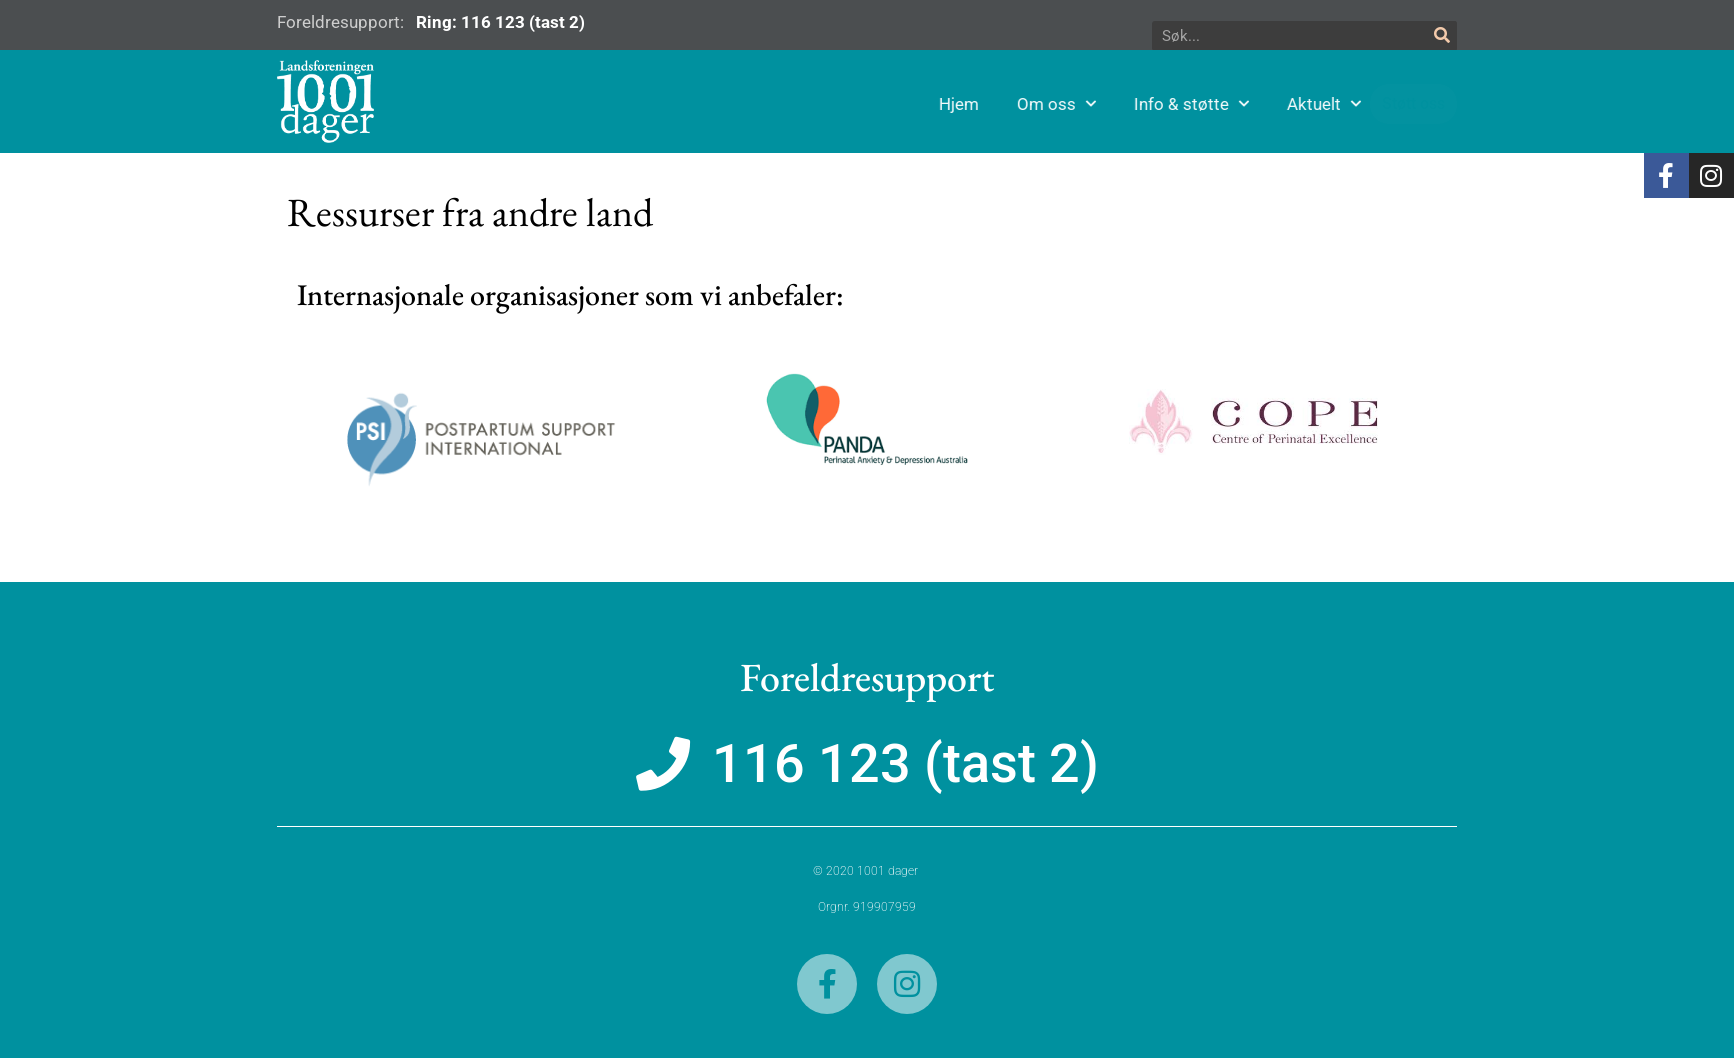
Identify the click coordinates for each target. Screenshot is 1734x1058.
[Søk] (1442, 36)
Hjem (1060, 104)
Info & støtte (1292, 104)
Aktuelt (1425, 104)
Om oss (1157, 104)
